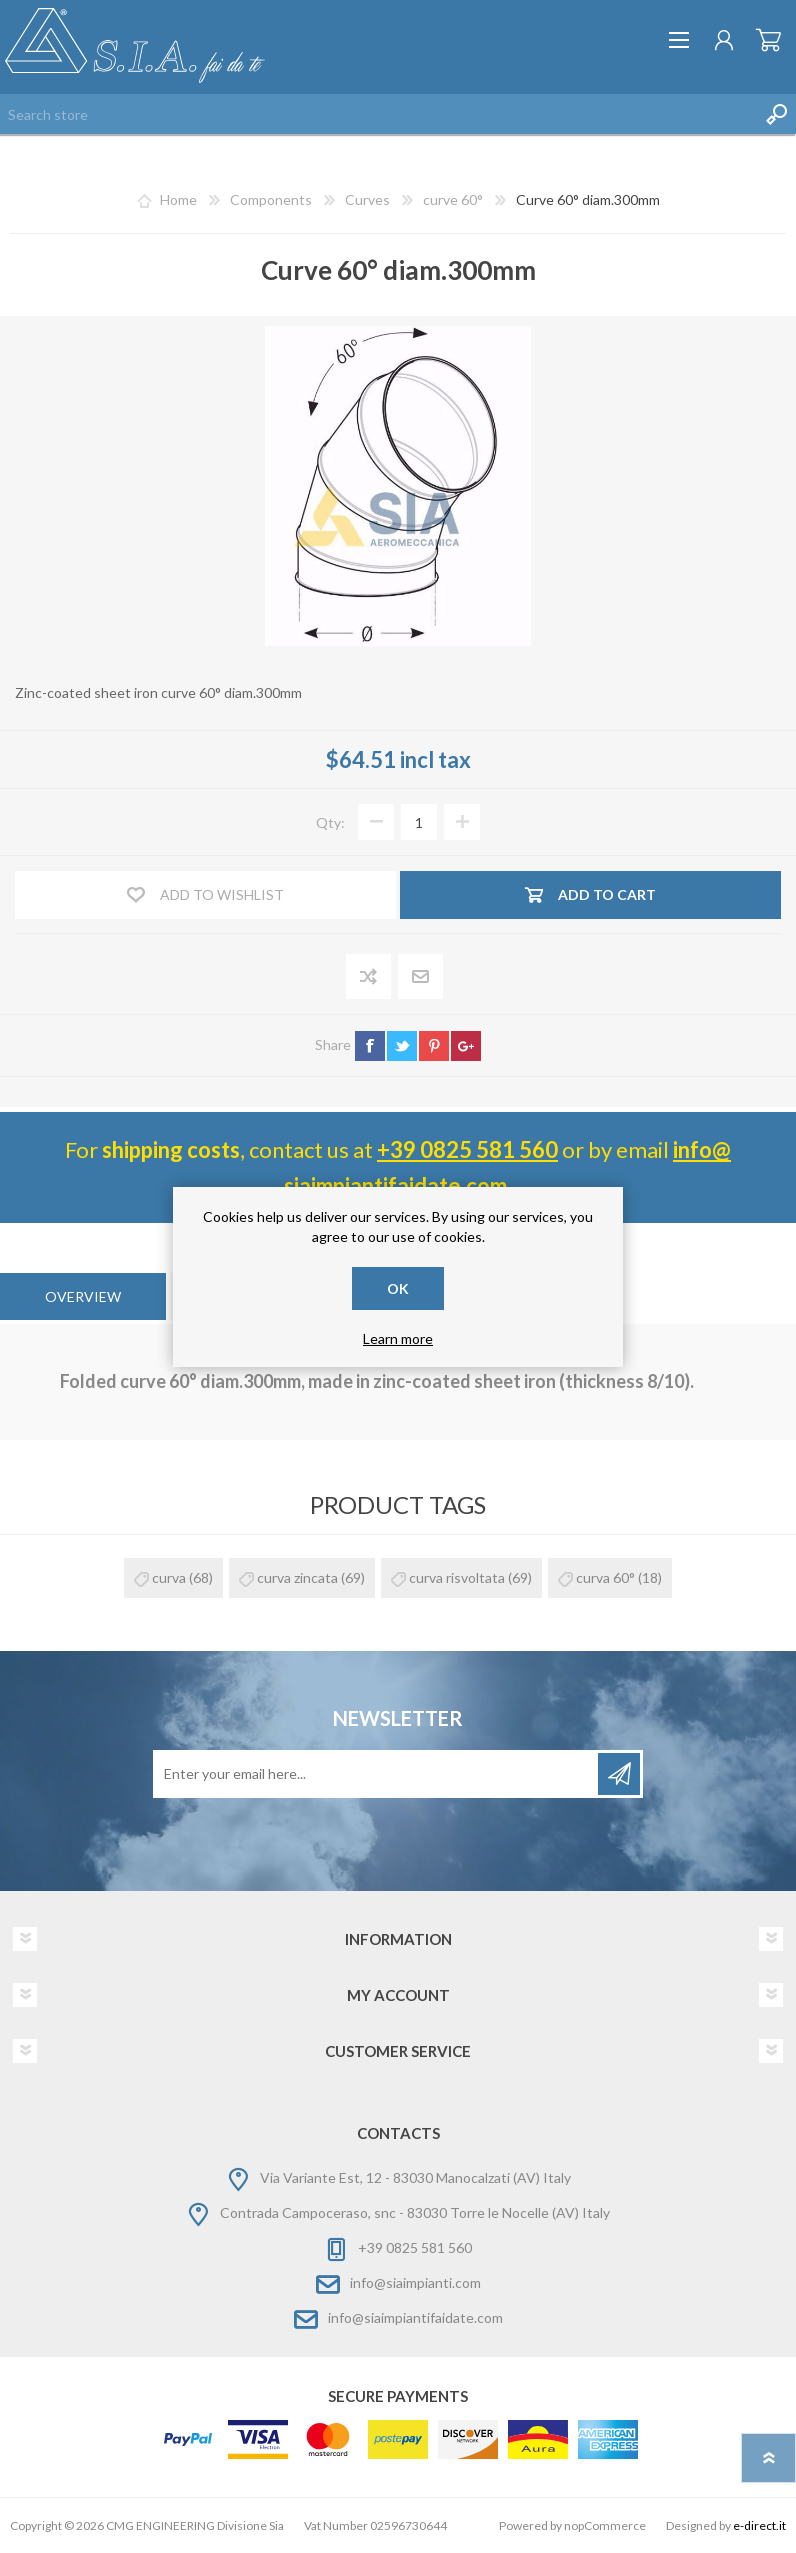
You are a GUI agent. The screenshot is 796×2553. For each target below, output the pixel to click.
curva (169, 1577)
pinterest (434, 1046)
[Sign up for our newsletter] (377, 1774)
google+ (466, 1046)
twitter (402, 1046)
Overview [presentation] (83, 1296)
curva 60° (605, 1577)
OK (398, 1288)
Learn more (398, 1338)
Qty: (330, 822)
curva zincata (297, 1577)
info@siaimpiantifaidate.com (415, 2317)
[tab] (83, 1296)
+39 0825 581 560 (467, 1149)
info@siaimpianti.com (415, 2282)
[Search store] (378, 114)
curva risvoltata (457, 1577)
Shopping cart (768, 40)
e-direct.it (759, 2525)
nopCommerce (605, 2525)
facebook (370, 1046)
